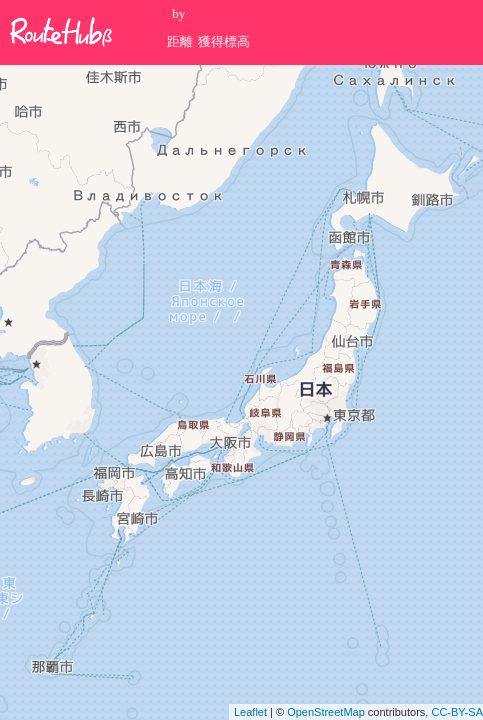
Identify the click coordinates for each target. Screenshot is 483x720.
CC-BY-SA (457, 712)
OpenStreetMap (326, 712)
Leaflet (250, 712)
